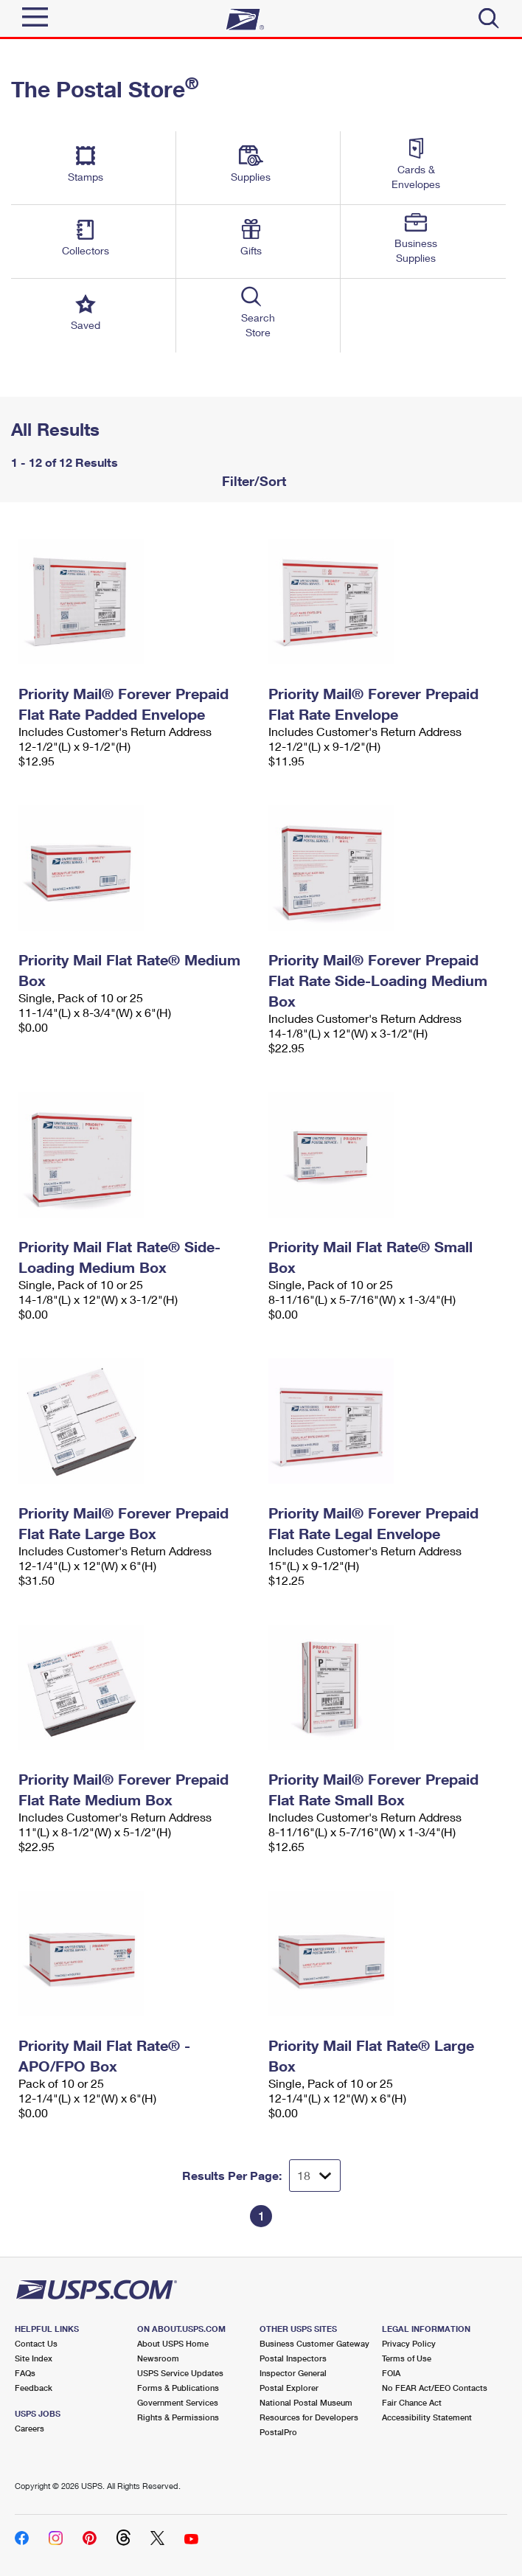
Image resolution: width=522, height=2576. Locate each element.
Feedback (33, 2387)
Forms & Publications (178, 2387)
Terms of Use (406, 2358)
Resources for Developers (309, 2417)
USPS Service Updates (180, 2373)
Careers (29, 2428)
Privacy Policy (409, 2343)
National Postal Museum (306, 2402)
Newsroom (158, 2358)
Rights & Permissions (178, 2417)
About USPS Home (173, 2343)
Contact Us (36, 2343)
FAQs (25, 2373)
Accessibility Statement (427, 2417)
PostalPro (278, 2432)
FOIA (391, 2373)
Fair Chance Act (412, 2402)
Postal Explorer (289, 2387)
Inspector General (293, 2373)
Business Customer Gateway (314, 2343)
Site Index (33, 2358)
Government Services (177, 2402)
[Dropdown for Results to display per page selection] (315, 2175)
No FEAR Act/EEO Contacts (434, 2387)
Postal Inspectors (293, 2358)
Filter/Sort (252, 481)
